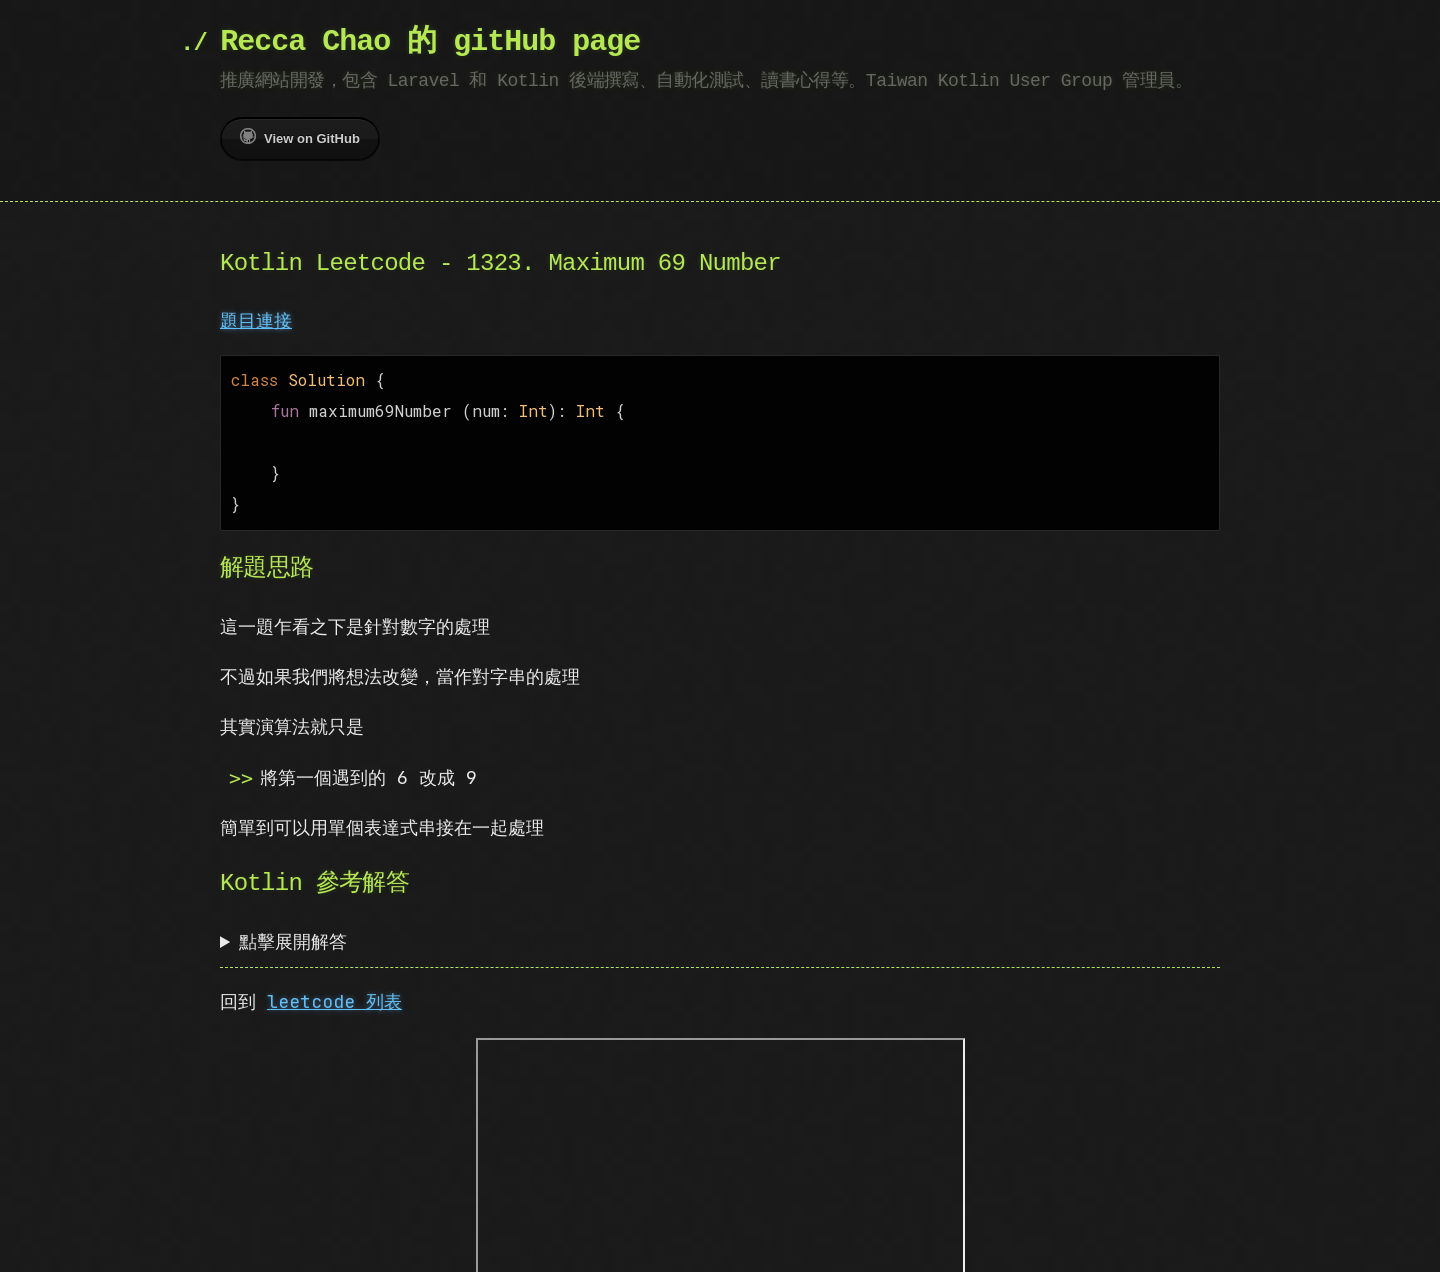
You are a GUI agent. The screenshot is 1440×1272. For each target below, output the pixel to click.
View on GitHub (300, 137)
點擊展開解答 (293, 931)
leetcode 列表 (334, 991)
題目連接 (256, 320)
